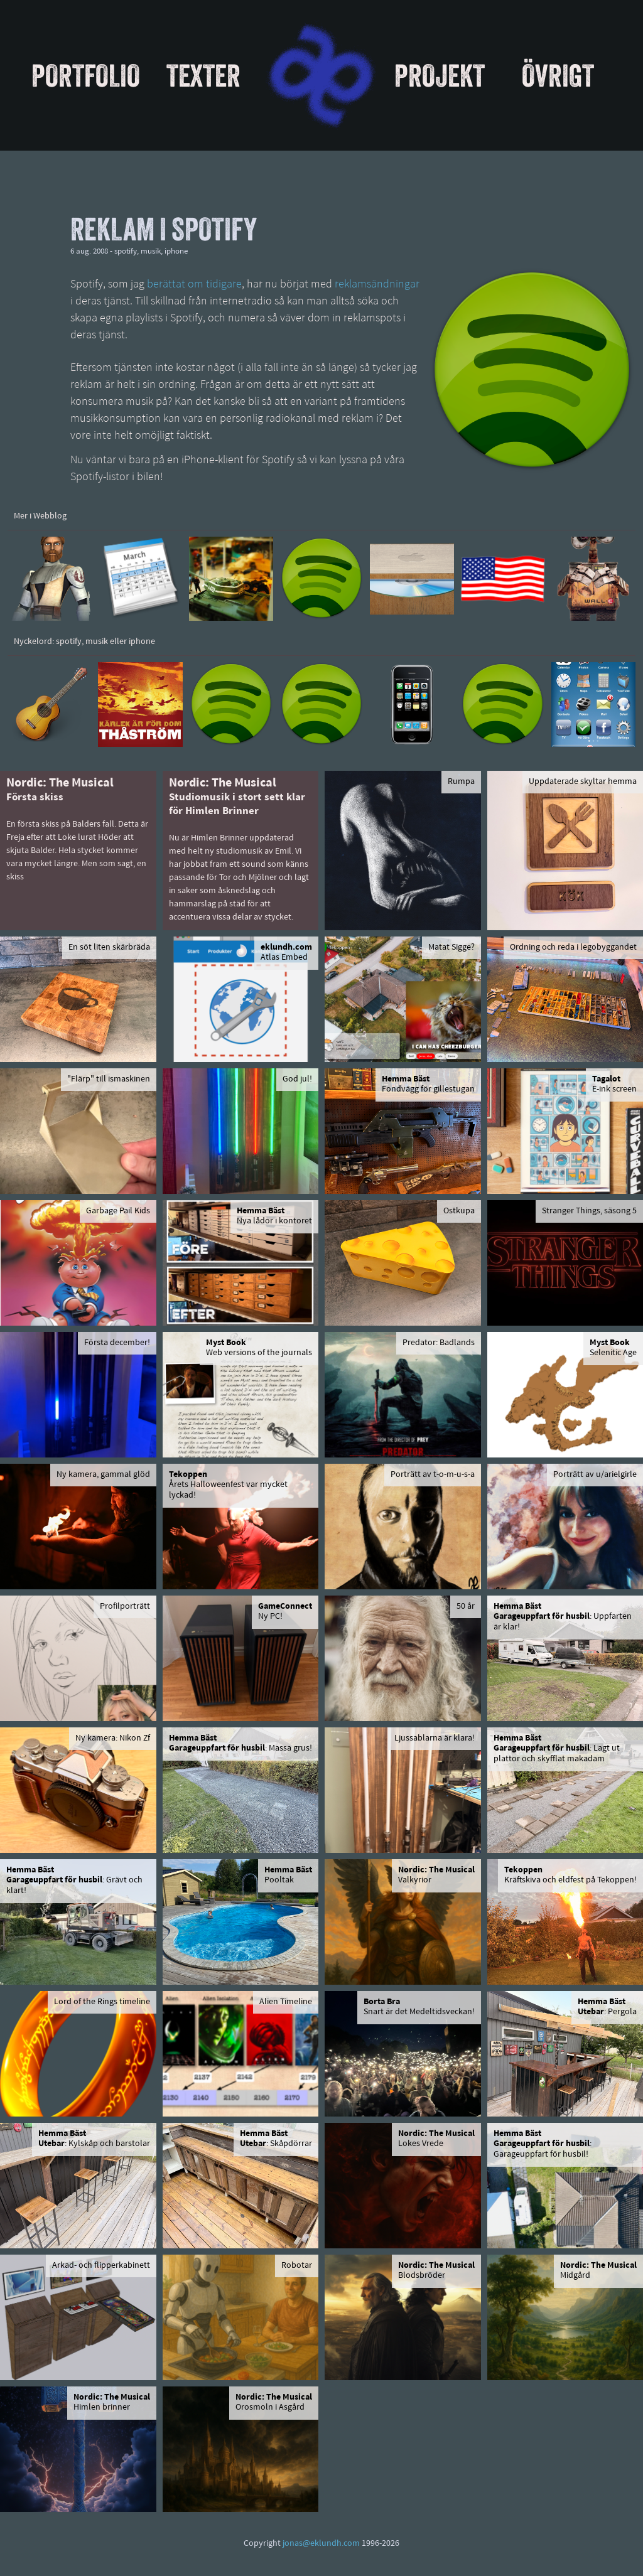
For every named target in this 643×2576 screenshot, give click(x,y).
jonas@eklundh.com (321, 2543)
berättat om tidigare (194, 285)
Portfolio (85, 75)
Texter (203, 75)
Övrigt (558, 75)
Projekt (439, 75)
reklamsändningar (377, 285)
